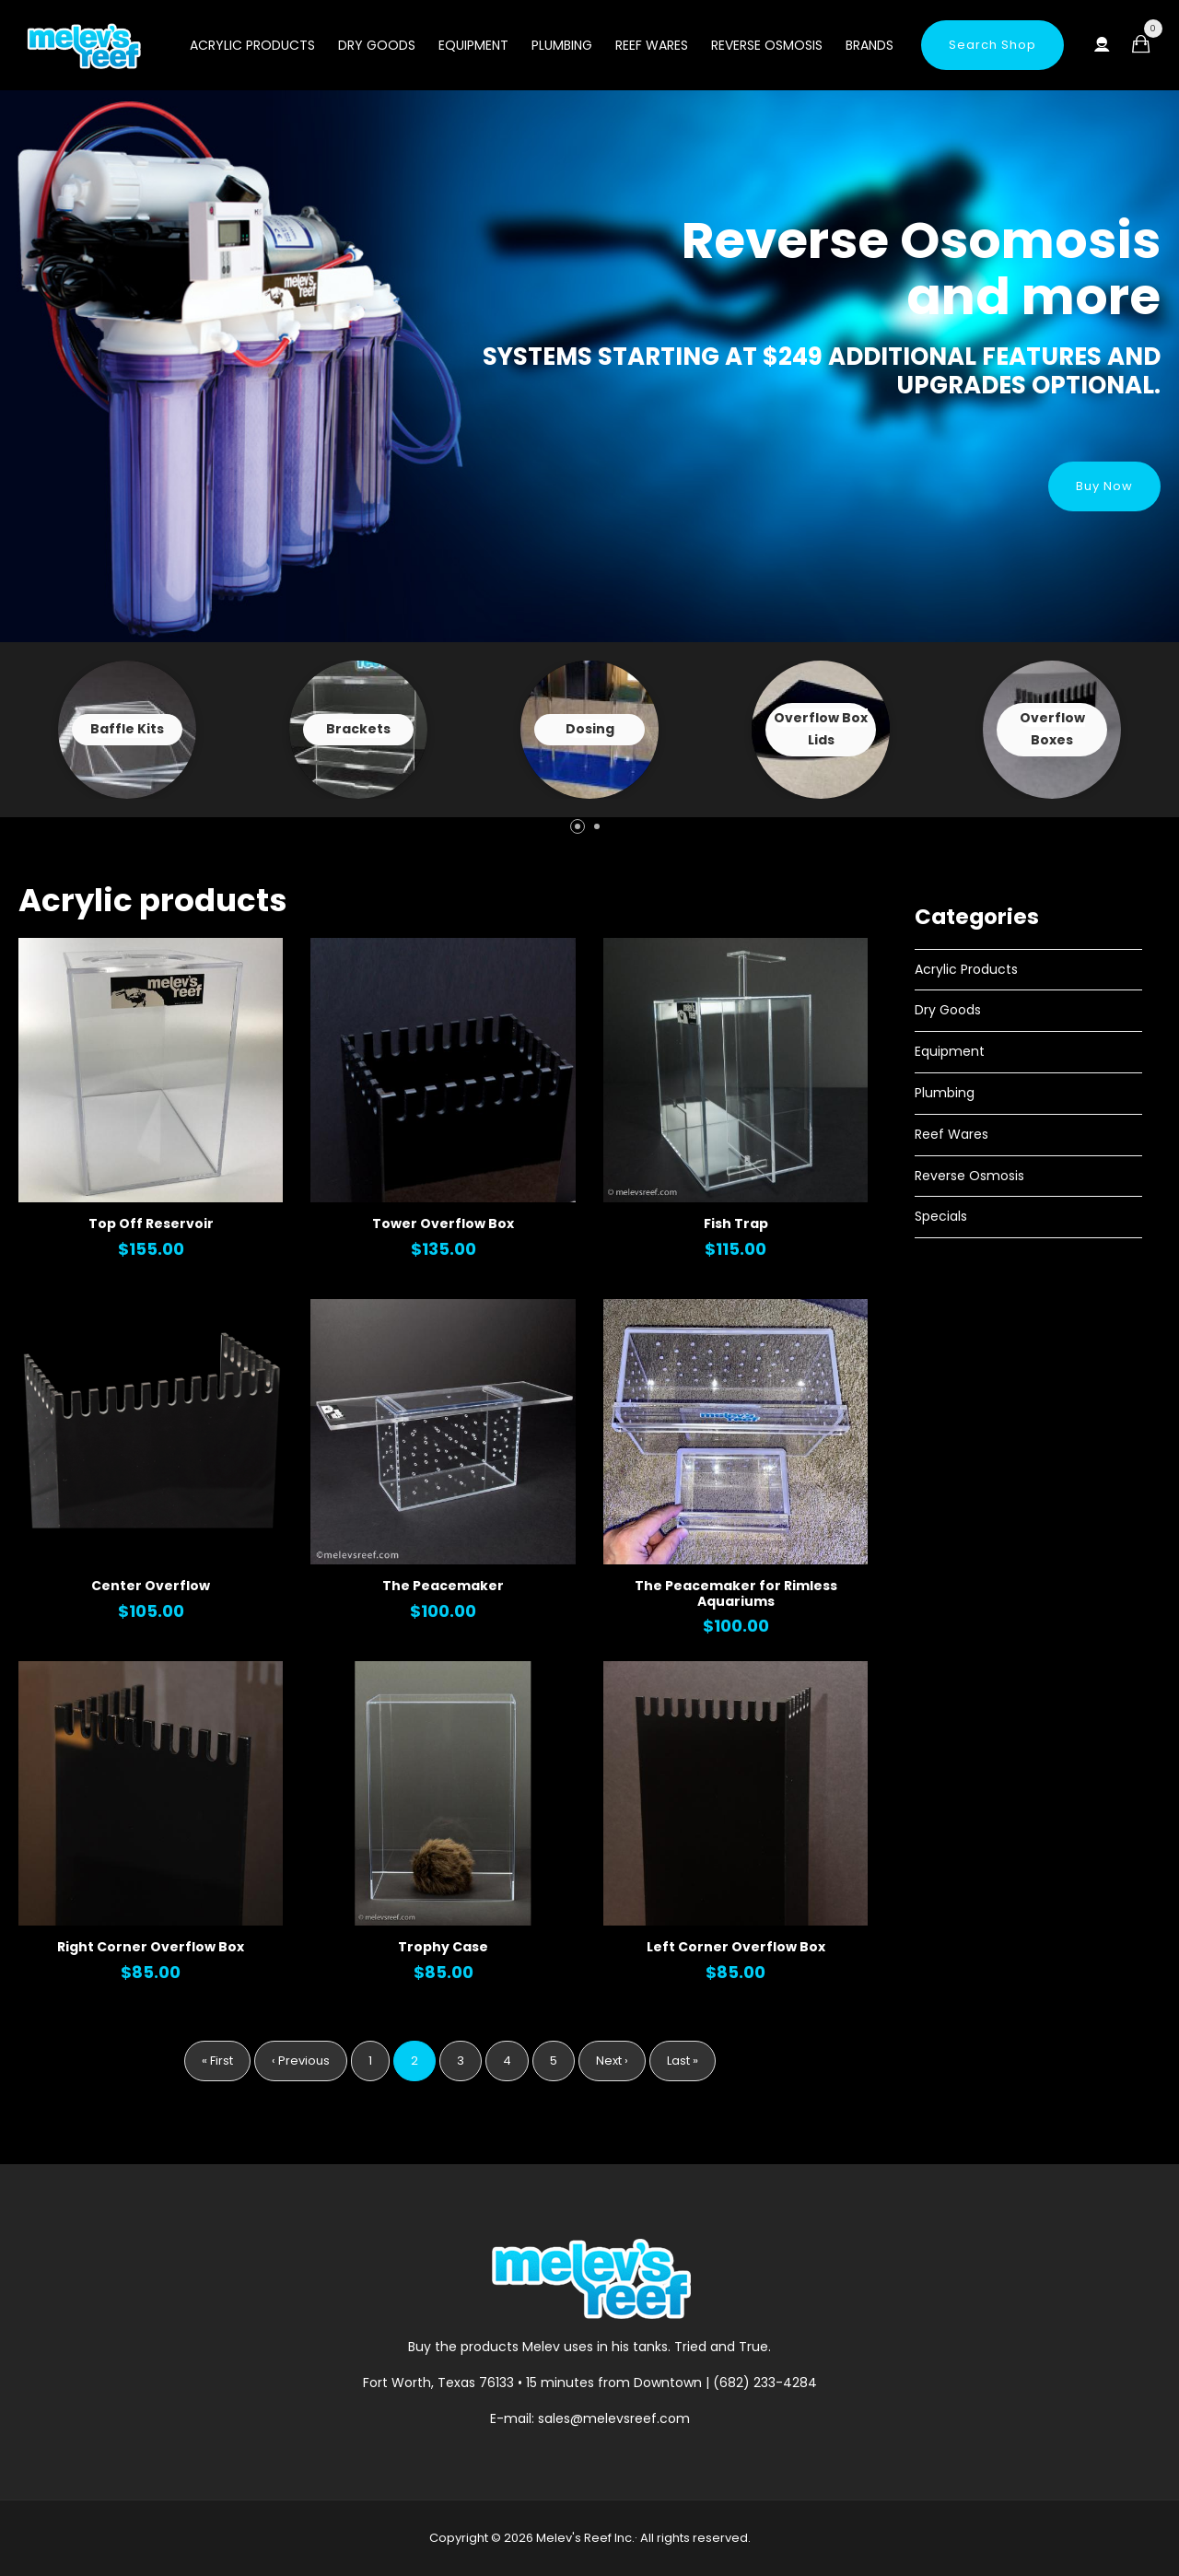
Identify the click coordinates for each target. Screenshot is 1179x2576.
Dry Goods (376, 45)
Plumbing (561, 45)
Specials (941, 1216)
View (127, 730)
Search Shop (992, 44)
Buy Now (1104, 486)
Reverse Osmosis (767, 45)
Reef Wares (651, 45)
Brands (869, 45)
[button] (577, 826)
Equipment (473, 45)
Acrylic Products (252, 45)
